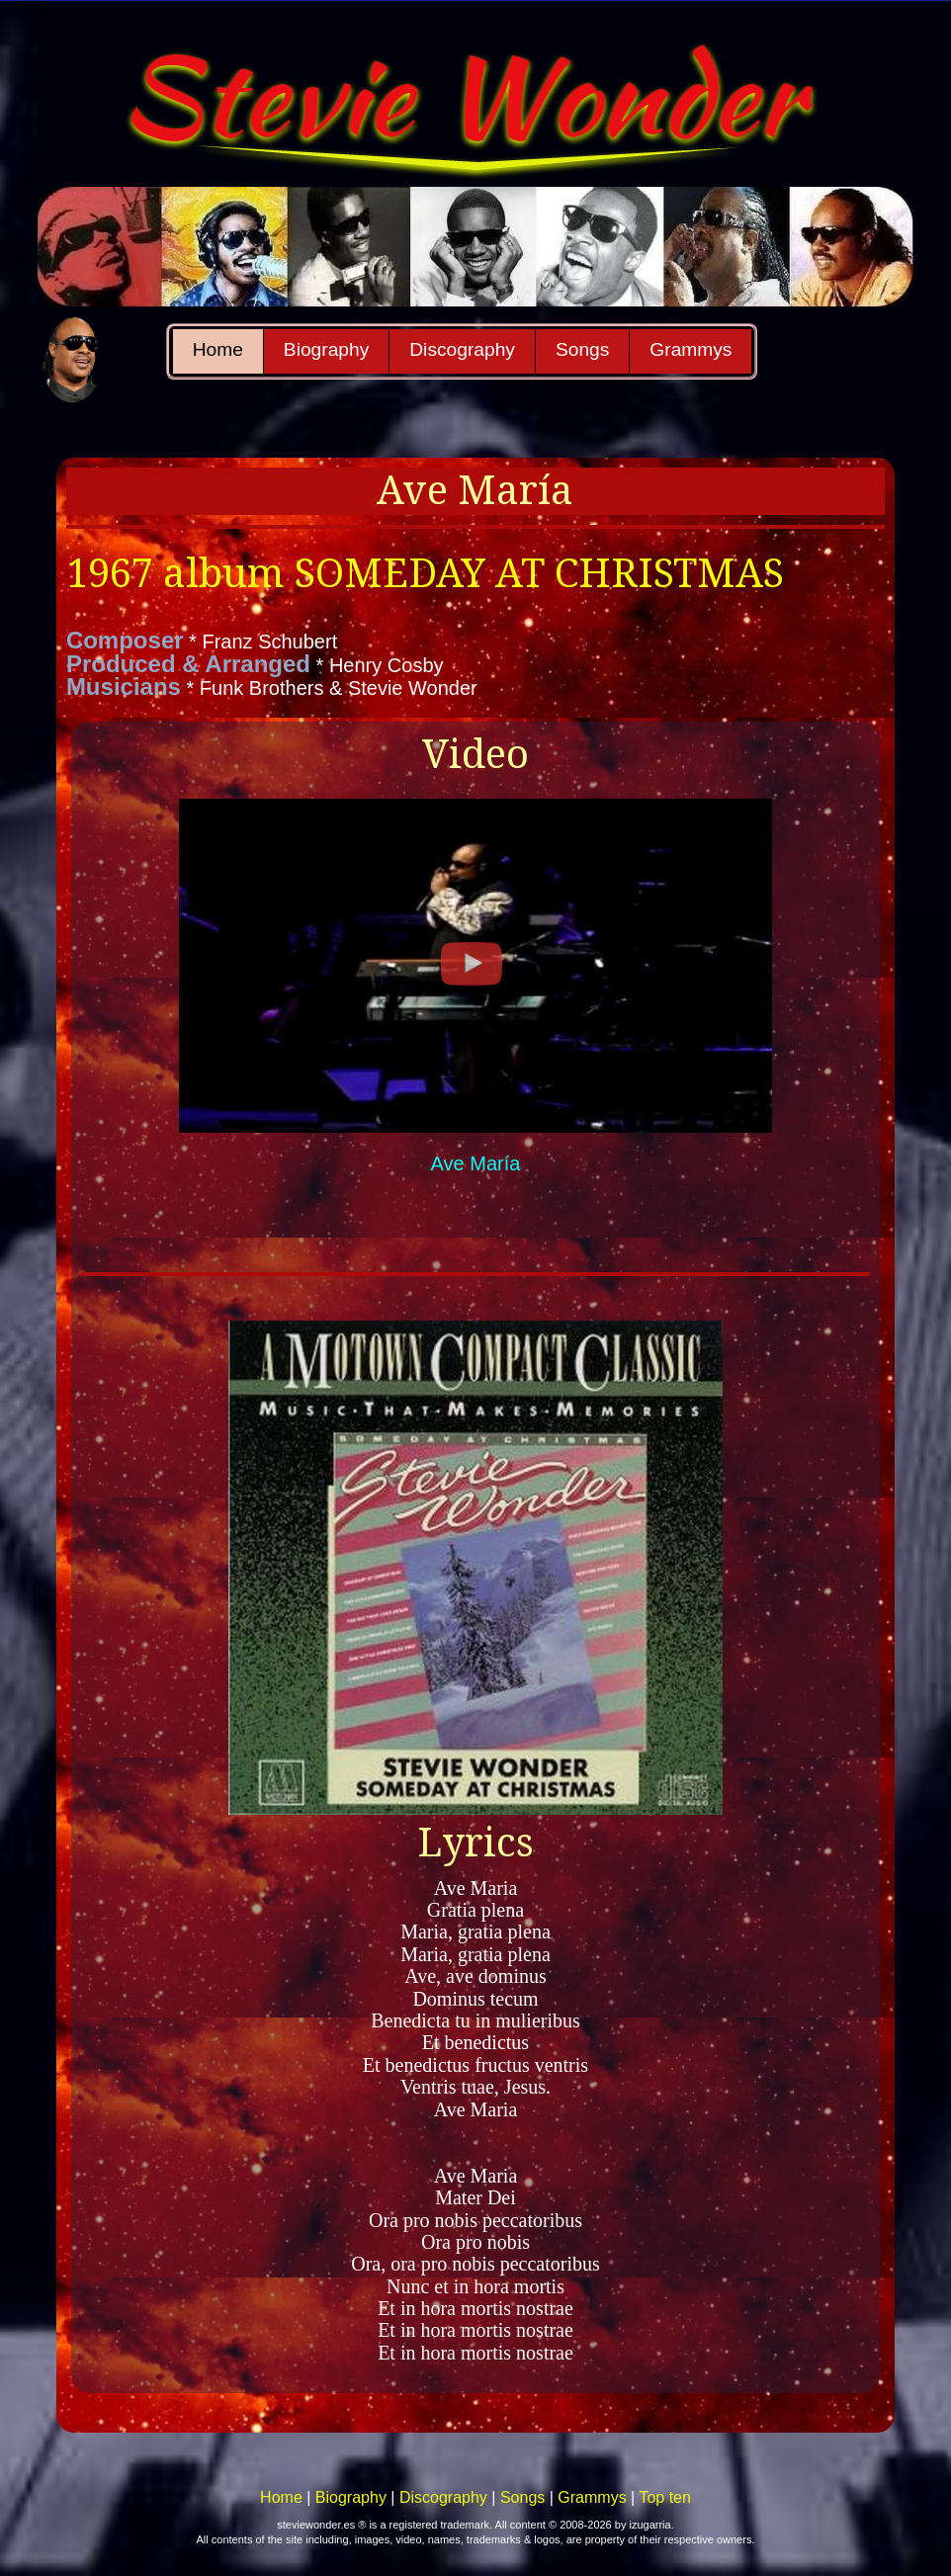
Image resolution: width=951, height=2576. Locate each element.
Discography (462, 349)
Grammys (690, 349)
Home (218, 349)
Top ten (664, 2497)
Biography (326, 349)
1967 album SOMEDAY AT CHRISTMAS (425, 574)
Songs (582, 349)
